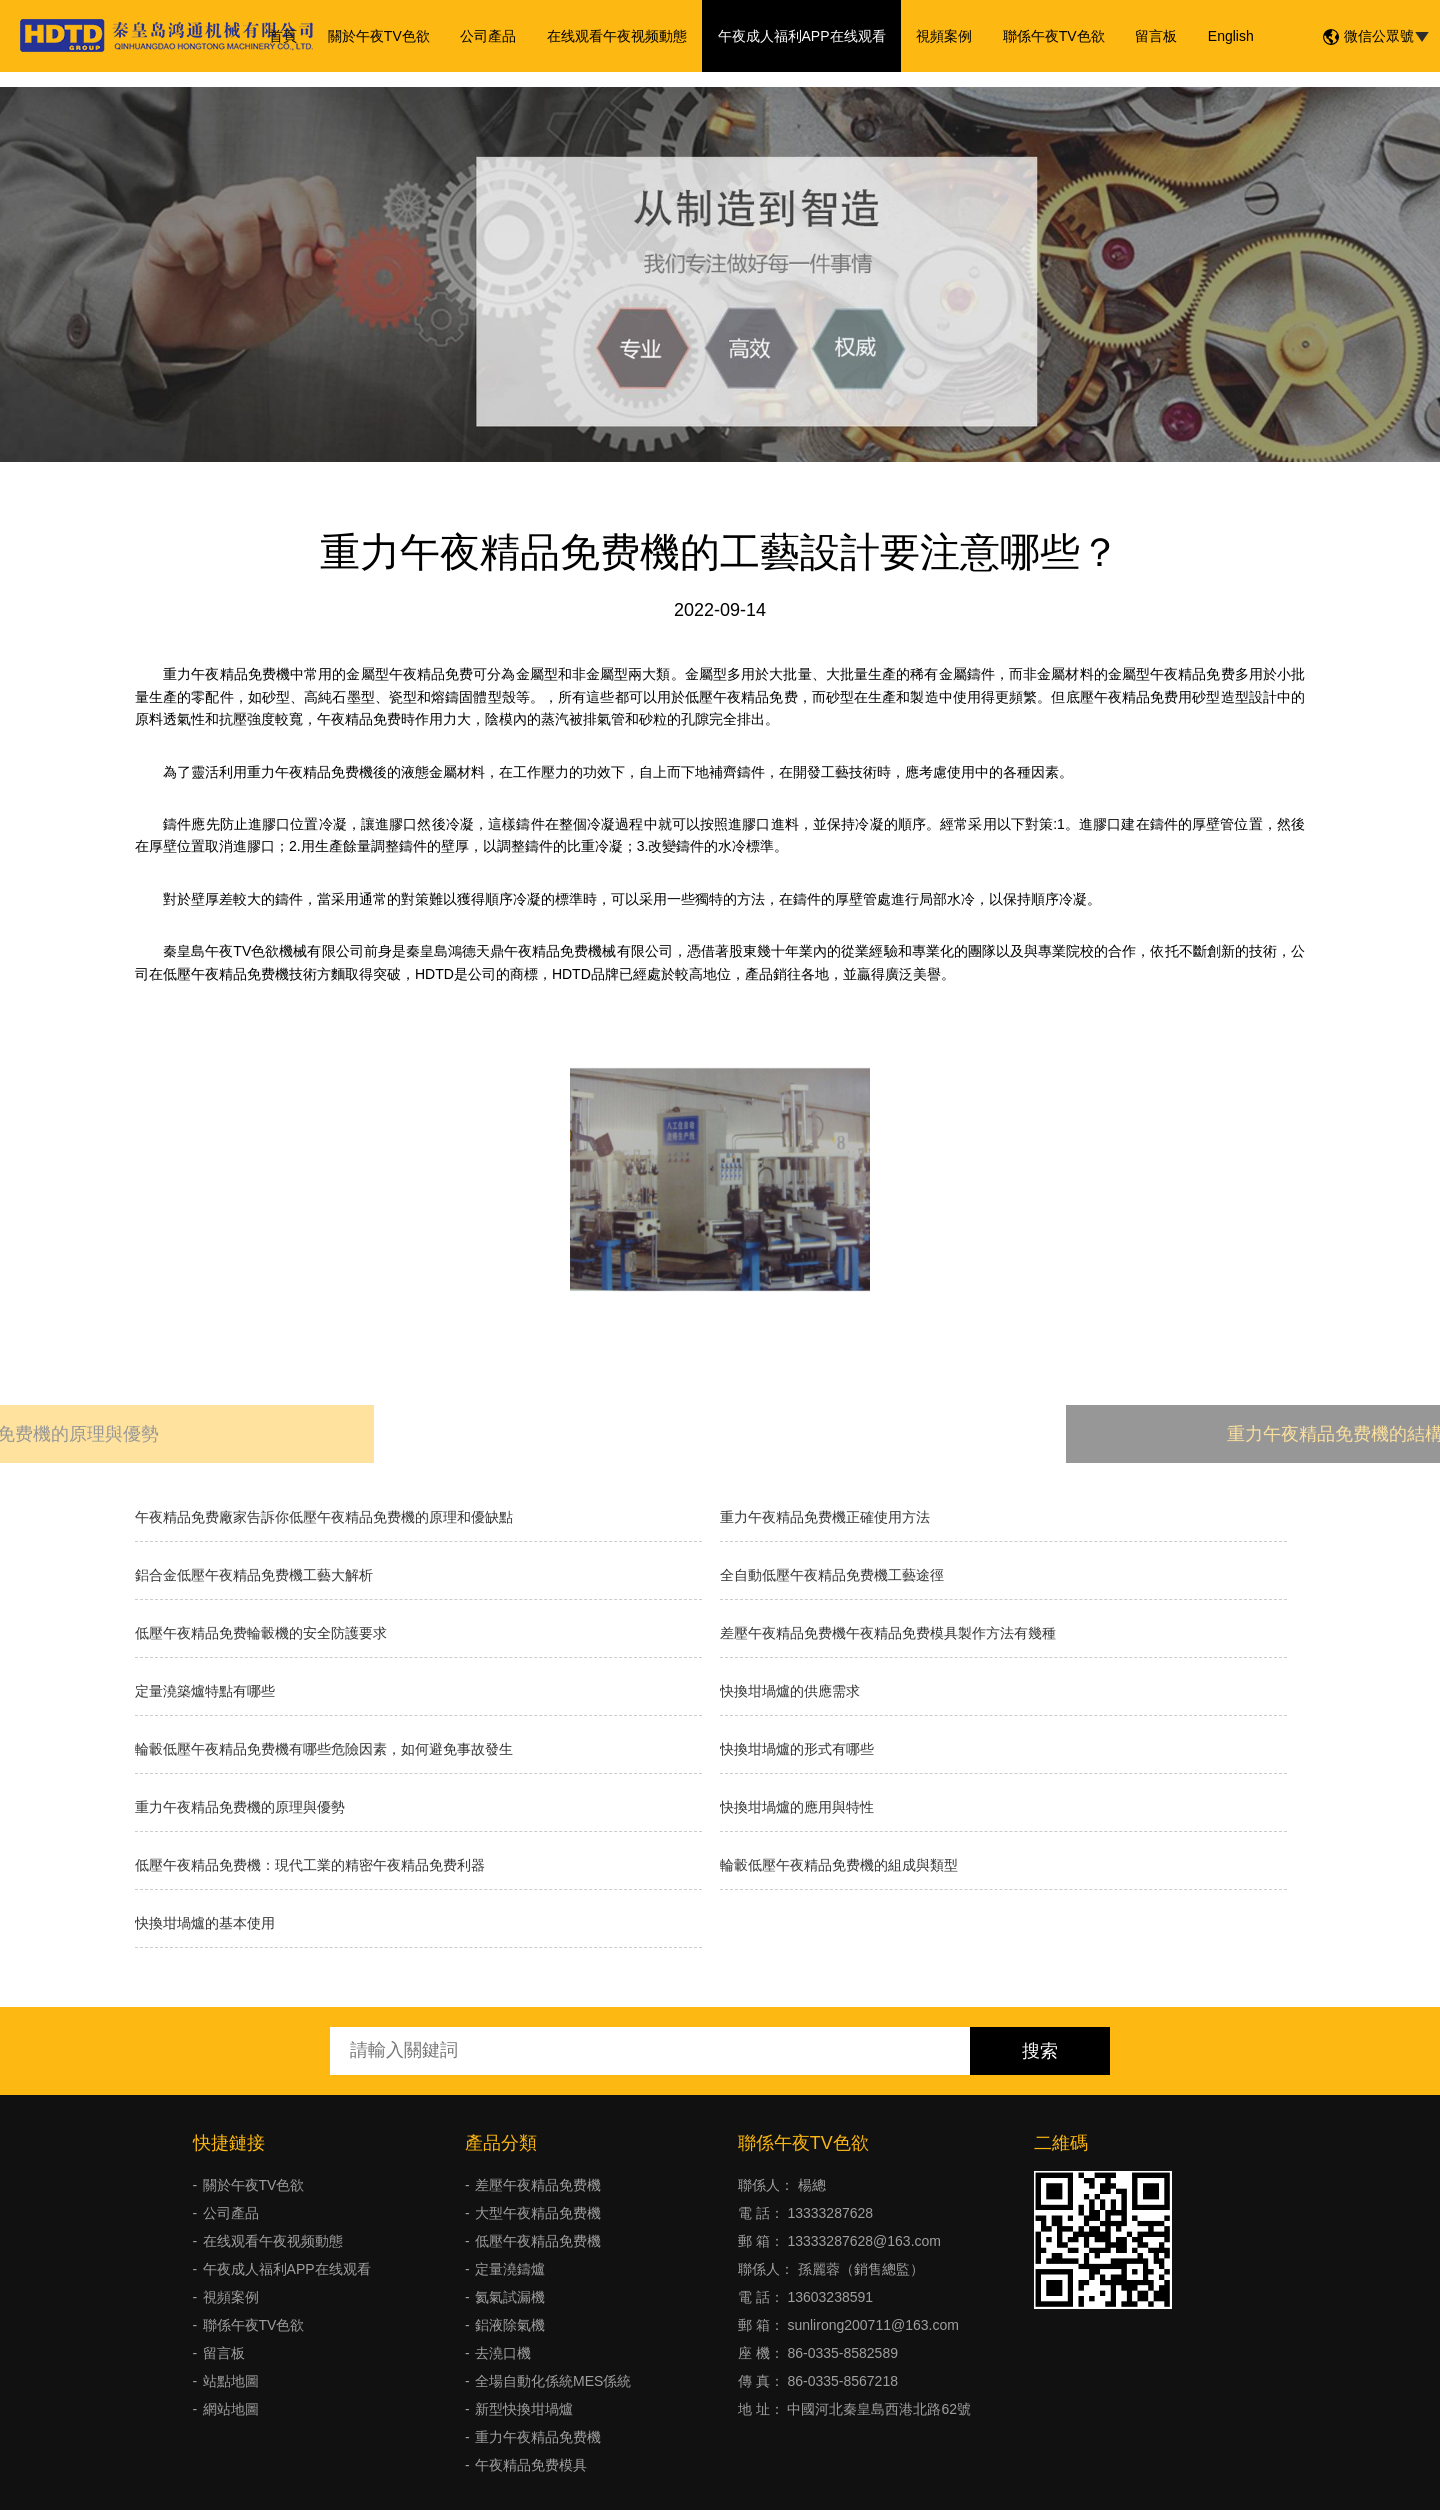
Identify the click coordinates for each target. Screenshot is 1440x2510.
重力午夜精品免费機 (538, 2437)
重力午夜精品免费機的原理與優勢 (240, 1807)
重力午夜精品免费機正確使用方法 (825, 1517)
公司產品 (490, 36)
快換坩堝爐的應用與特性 (797, 1807)
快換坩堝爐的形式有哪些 (797, 1749)
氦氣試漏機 (510, 2297)
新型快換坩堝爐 (524, 2409)
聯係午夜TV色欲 (1053, 36)
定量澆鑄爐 (510, 2269)
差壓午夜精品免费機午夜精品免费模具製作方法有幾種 (888, 1633)
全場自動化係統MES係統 (553, 2381)
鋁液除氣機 (510, 2325)
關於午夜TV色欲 (381, 36)
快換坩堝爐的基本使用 (205, 1923)
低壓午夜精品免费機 (538, 2241)
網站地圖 (231, 2409)
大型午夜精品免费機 (538, 2213)
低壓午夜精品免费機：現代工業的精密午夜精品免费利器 (310, 1865)
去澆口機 (503, 2353)
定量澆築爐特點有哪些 (205, 1691)
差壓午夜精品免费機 (538, 2185)
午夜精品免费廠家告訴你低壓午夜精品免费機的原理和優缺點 (324, 1517)
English (1228, 36)
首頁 (286, 36)
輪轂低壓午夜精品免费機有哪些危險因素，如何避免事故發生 (324, 1749)
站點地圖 (231, 2381)
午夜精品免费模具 (531, 2465)
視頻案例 (944, 36)
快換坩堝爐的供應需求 (790, 1691)
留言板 (1154, 36)
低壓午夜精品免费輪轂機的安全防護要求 (261, 1633)
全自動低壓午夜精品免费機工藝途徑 (832, 1575)
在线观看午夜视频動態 (618, 36)
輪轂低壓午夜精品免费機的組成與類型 (839, 1865)
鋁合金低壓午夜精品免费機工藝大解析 (254, 1575)
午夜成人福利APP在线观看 (802, 36)
